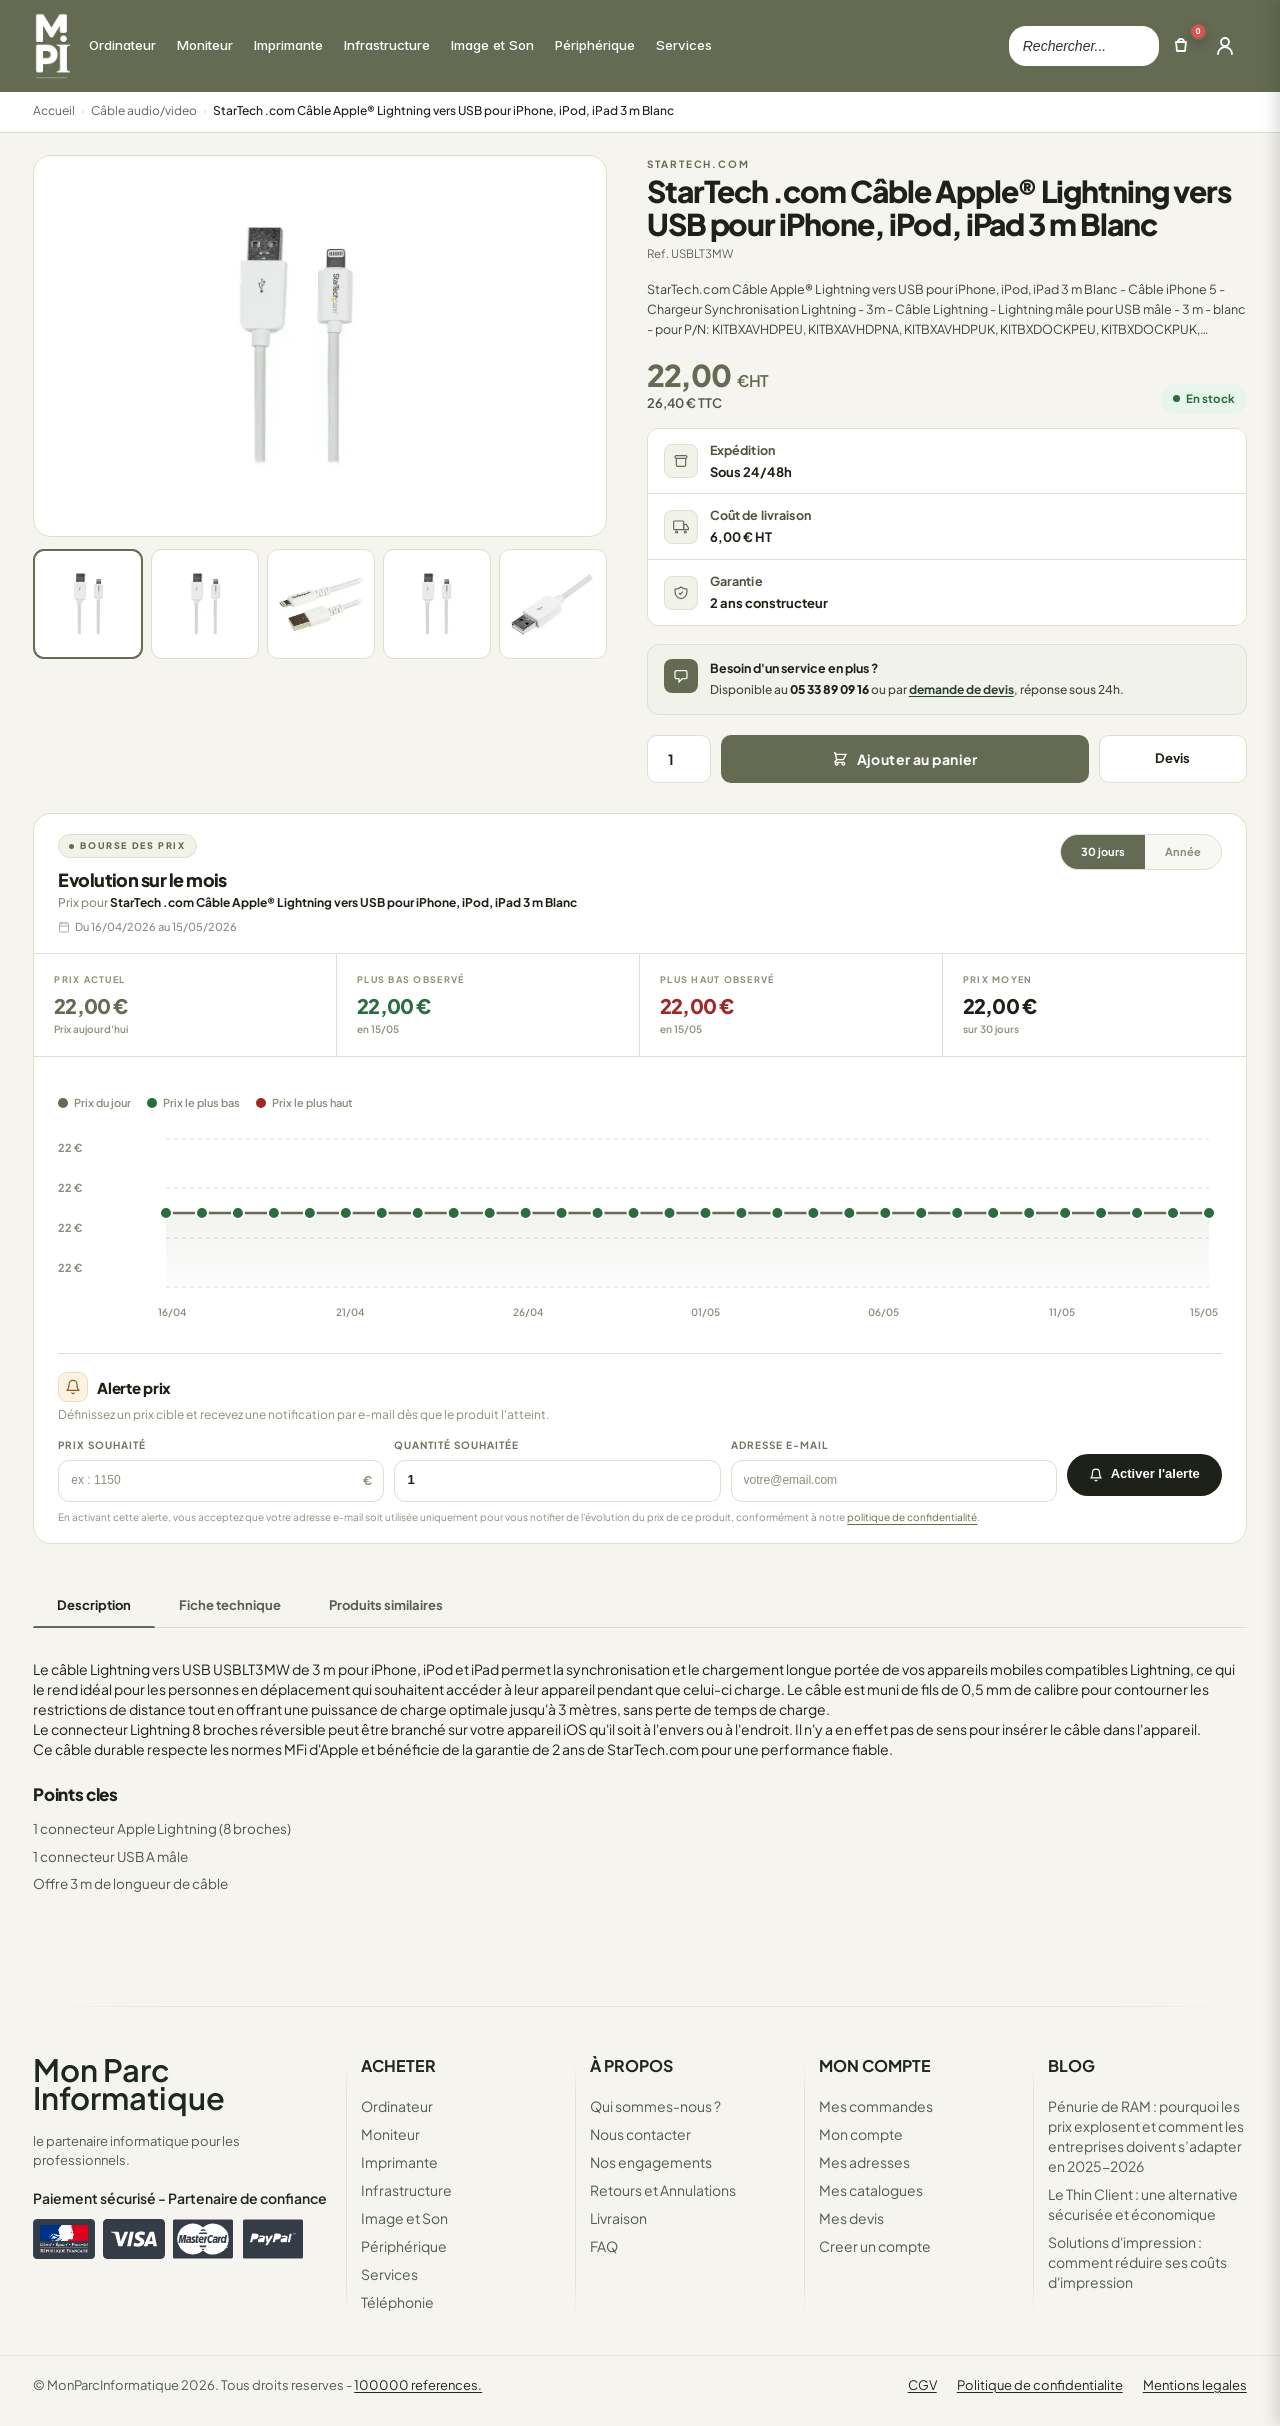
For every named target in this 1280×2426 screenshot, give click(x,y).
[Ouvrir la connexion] (1225, 46)
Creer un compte (875, 2246)
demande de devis (961, 689)
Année (1183, 851)
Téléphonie (397, 2302)
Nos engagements (651, 2162)
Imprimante (399, 2162)
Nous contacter (640, 2134)
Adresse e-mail (779, 1445)
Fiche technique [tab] (230, 1605)
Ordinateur (397, 2106)
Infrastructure (406, 2190)
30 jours (1103, 851)
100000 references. (418, 2385)
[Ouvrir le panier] (1181, 46)
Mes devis (851, 2218)
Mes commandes (876, 2106)
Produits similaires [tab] (386, 1605)
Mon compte (861, 2134)
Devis (1172, 758)
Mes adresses (864, 2162)
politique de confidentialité (912, 1517)
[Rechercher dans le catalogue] (1084, 46)
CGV (922, 2385)
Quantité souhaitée (456, 1445)
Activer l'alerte (1144, 1473)
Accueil (54, 110)
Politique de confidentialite (1040, 2385)
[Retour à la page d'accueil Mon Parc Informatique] (52, 46)
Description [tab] (94, 1605)
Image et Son (404, 2218)
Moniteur (390, 2134)
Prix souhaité (102, 1445)
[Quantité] (679, 759)
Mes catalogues (871, 2190)
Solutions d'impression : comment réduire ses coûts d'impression (1137, 2262)
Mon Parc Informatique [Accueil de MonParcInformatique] (129, 2083)
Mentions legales (1195, 2385)
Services (389, 2274)
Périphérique (404, 2246)
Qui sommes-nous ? (655, 2106)
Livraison (618, 2218)
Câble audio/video (144, 110)
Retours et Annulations (663, 2190)
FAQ (604, 2246)
